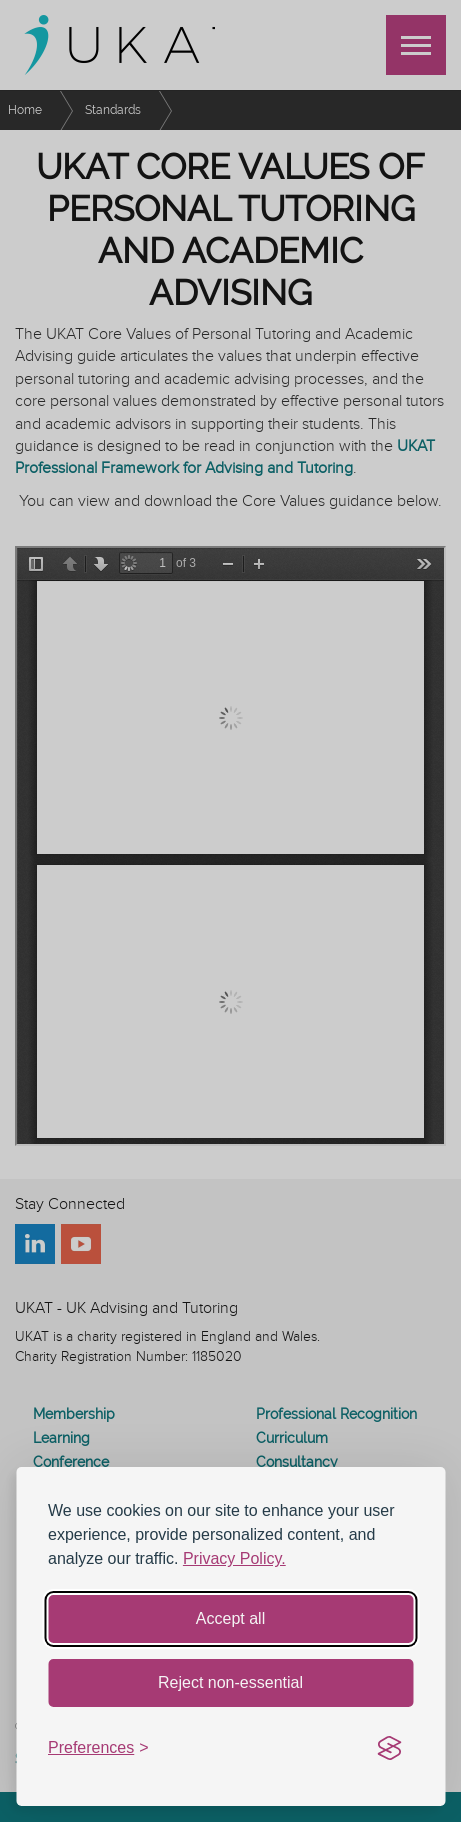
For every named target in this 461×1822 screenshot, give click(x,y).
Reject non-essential (230, 1682)
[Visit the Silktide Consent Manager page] (389, 1749)
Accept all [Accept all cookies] (230, 1618)
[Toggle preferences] (98, 1748)
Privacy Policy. (234, 1558)
